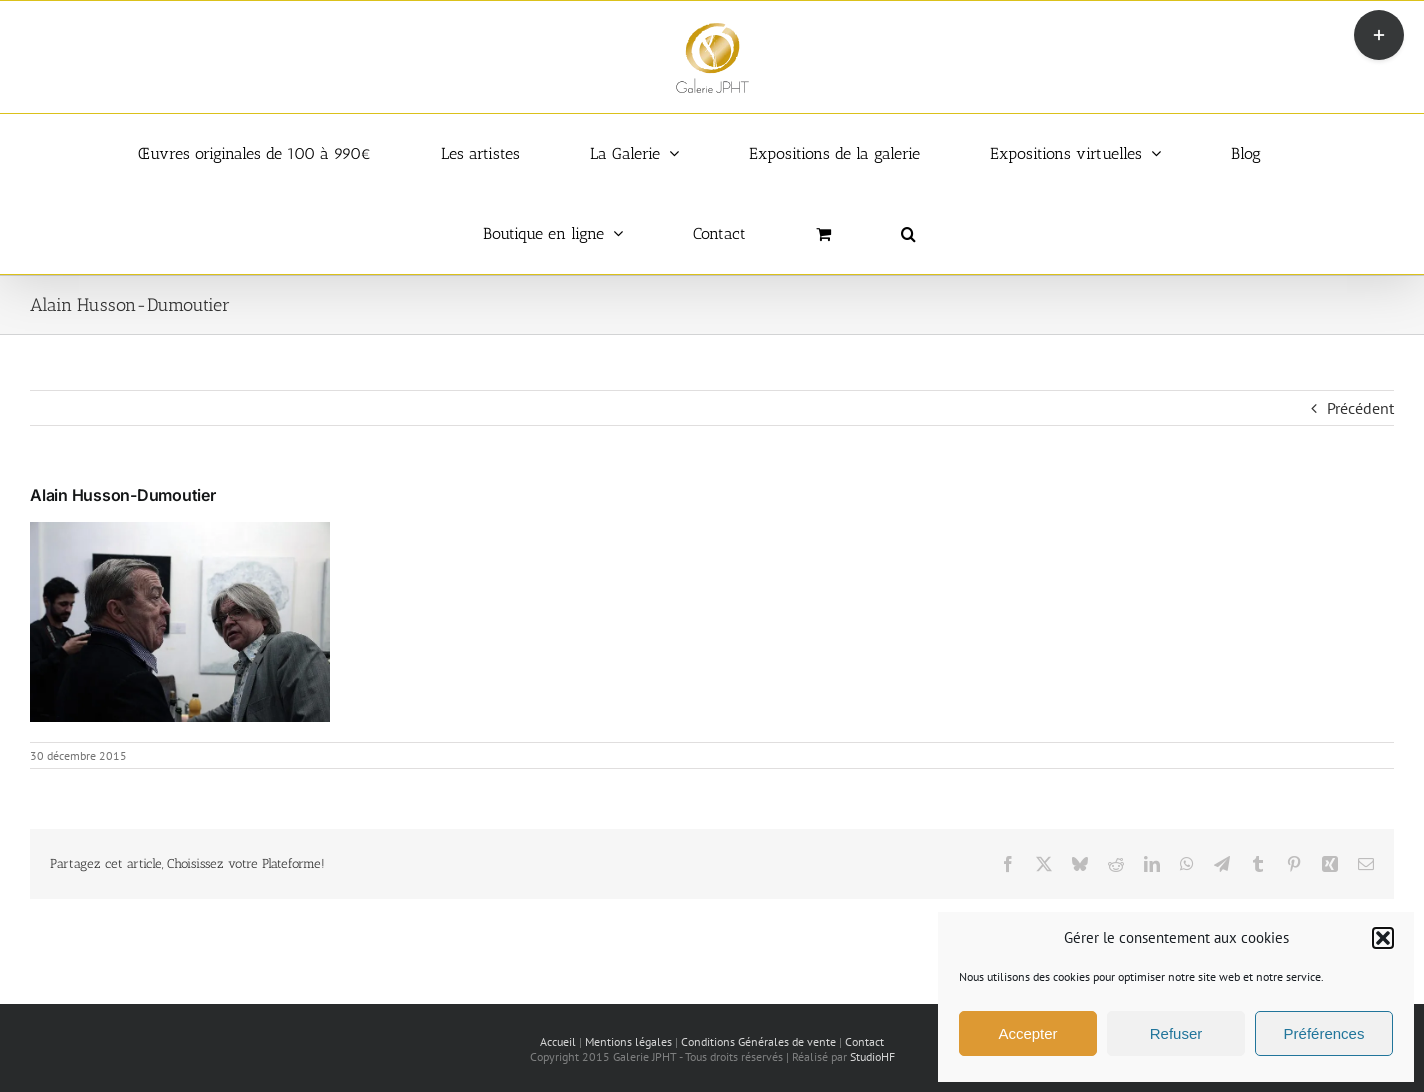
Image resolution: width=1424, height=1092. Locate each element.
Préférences (1324, 1033)
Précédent (1360, 408)
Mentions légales (628, 1041)
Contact (864, 1041)
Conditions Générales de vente (758, 1041)
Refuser (1176, 1033)
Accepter (1027, 1033)
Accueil (558, 1041)
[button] (1383, 938)
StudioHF (872, 1056)
